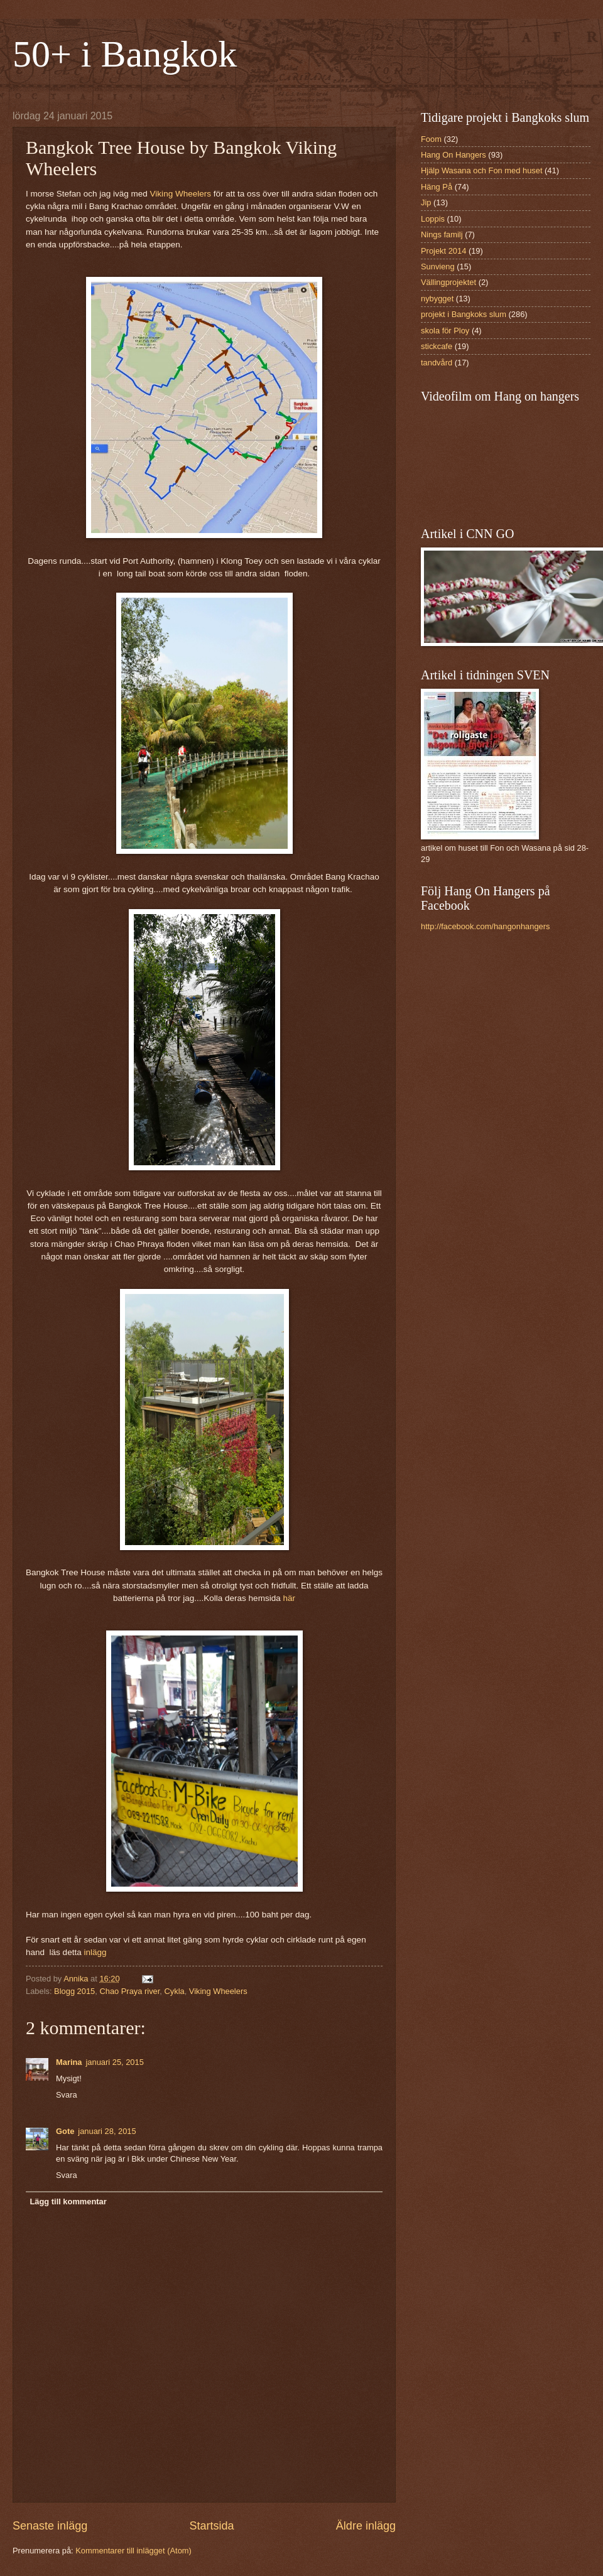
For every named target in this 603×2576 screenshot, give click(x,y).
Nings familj (442, 234)
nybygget (437, 298)
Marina (69, 2062)
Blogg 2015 (74, 1991)
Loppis (433, 219)
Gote (65, 2131)
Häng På (436, 186)
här (289, 1598)
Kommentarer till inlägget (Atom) (133, 2550)
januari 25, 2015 (115, 2062)
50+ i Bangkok (125, 54)
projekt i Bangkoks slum (463, 314)
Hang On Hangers (453, 154)
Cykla (174, 1991)
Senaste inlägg (50, 2525)
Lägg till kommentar (68, 2201)
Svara (66, 2094)
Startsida (211, 2525)
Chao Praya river (129, 1991)
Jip (426, 202)
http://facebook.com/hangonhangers (485, 926)
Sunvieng (438, 266)
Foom (431, 139)
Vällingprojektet (448, 282)
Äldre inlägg (366, 2525)
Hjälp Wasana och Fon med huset (481, 170)
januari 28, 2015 (107, 2131)
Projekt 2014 (443, 251)
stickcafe (436, 346)
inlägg (95, 1952)
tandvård (436, 362)
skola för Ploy (445, 330)
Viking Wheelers (180, 193)
